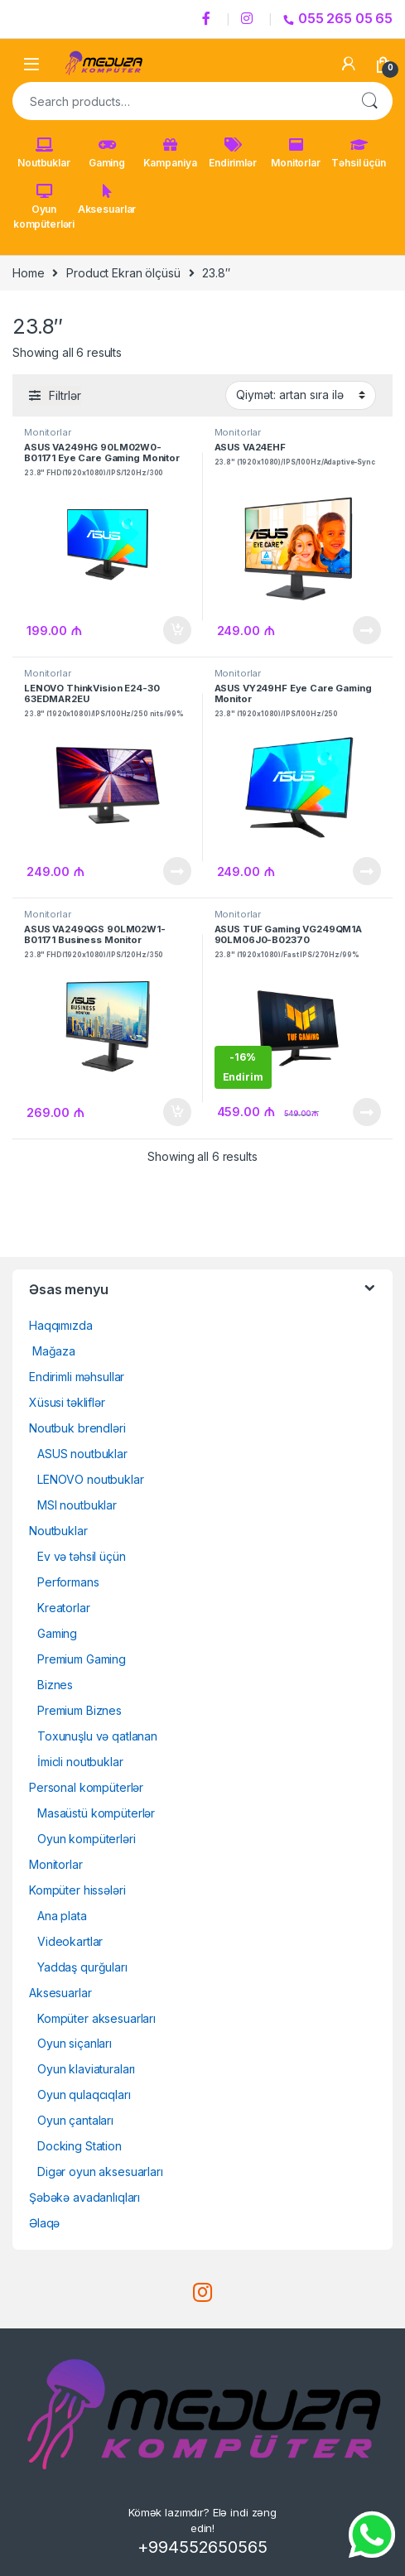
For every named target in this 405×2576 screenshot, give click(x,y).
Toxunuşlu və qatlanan (97, 1736)
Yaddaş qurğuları (82, 1967)
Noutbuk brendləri (77, 1428)
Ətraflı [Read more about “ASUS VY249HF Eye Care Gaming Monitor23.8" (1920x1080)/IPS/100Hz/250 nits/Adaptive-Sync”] (367, 871)
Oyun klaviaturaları (86, 2069)
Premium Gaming (81, 1659)
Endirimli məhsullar (76, 1377)
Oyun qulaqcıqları (84, 2094)
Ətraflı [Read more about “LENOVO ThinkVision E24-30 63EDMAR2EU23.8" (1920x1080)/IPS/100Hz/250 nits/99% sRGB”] (177, 871)
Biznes (55, 1685)
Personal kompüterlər (86, 1787)
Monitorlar (296, 153)
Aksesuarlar (107, 199)
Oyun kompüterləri (44, 207)
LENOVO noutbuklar (90, 1479)
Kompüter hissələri (77, 1890)
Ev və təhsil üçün (81, 1556)
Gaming (107, 153)
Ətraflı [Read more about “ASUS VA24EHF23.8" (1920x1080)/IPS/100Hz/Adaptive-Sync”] (367, 630)
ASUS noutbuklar (82, 1454)
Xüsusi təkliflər (67, 1402)
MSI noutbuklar (77, 1505)
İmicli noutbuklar (80, 1762)
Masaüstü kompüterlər (96, 1813)
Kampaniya (170, 153)
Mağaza (52, 1351)
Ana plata (62, 1916)
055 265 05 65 (338, 18)
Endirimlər (233, 153)
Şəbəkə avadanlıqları (84, 2197)
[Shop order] (300, 395)
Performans (68, 1582)
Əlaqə (44, 2223)
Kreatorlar (63, 1608)
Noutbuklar (43, 153)
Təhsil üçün (358, 153)
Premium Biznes (79, 1710)
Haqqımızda (61, 1325)
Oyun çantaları (75, 2120)
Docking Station (79, 2146)
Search (369, 101)
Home (28, 273)
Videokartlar (70, 1941)
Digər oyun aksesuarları (100, 2171)
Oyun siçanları (74, 2043)
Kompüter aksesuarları (96, 2018)
